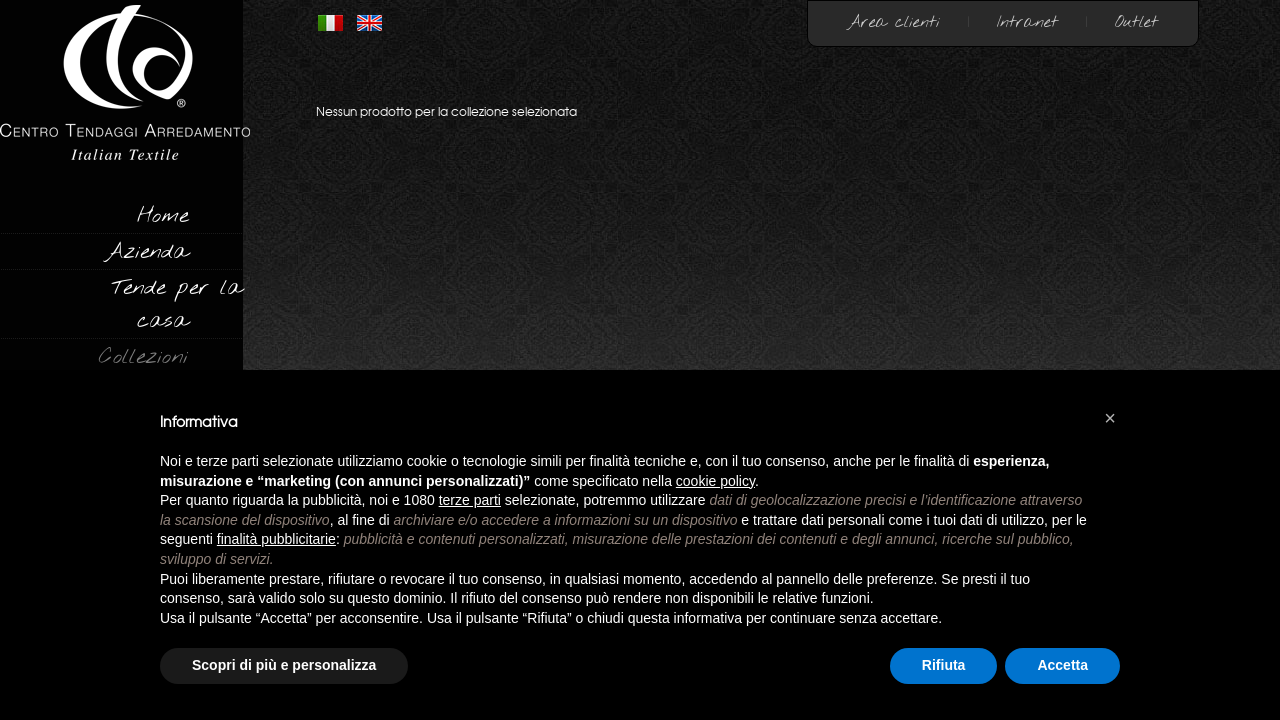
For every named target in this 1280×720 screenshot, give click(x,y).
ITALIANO (330, 23)
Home (162, 216)
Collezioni (143, 357)
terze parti (470, 500)
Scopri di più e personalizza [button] (284, 665)
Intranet (1027, 22)
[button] (1110, 418)
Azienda (146, 252)
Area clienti (894, 22)
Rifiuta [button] (944, 665)
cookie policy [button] (715, 481)
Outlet (1136, 22)
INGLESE (369, 23)
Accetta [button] (1062, 665)
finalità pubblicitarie (276, 539)
